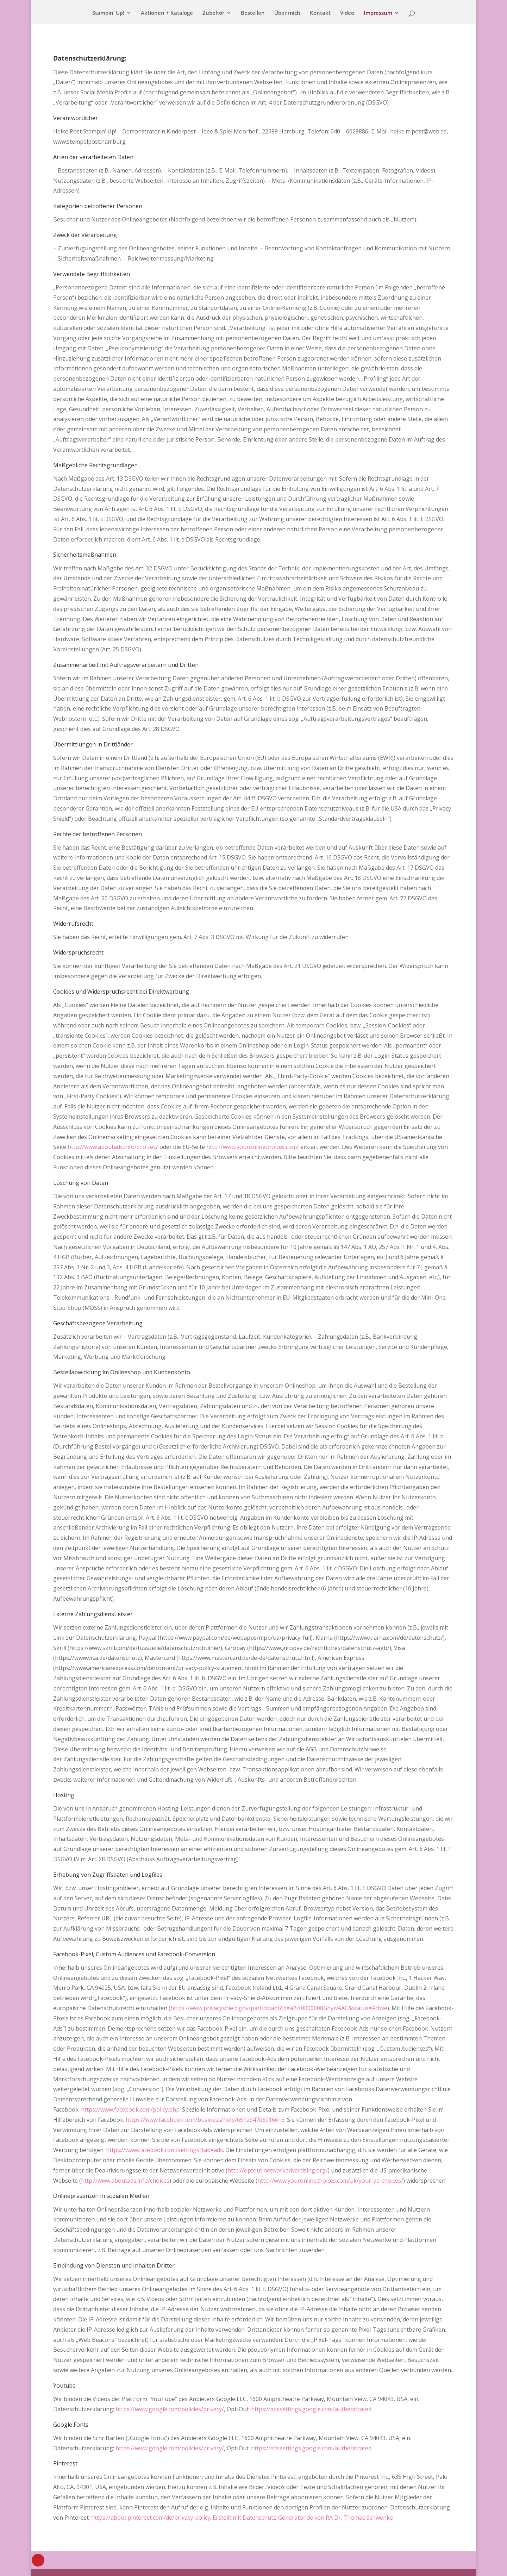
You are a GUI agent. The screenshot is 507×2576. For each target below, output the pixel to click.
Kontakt (320, 13)
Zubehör (213, 13)
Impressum (378, 13)
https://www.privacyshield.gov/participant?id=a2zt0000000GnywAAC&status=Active (278, 2008)
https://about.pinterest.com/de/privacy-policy (150, 2517)
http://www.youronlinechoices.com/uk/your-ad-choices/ (330, 2180)
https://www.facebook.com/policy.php (130, 2109)
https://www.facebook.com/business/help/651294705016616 (205, 2120)
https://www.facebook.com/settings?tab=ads (164, 2150)
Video (347, 13)
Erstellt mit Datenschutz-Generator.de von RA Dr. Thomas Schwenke (303, 2517)
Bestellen (253, 13)
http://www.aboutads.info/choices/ (113, 1147)
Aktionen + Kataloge (167, 13)
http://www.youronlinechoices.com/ (252, 1147)
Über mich (287, 13)
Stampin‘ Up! (108, 13)
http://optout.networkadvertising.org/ (277, 2170)
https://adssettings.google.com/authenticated (311, 2409)
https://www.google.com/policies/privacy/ (169, 2409)
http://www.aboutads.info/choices (125, 2180)
